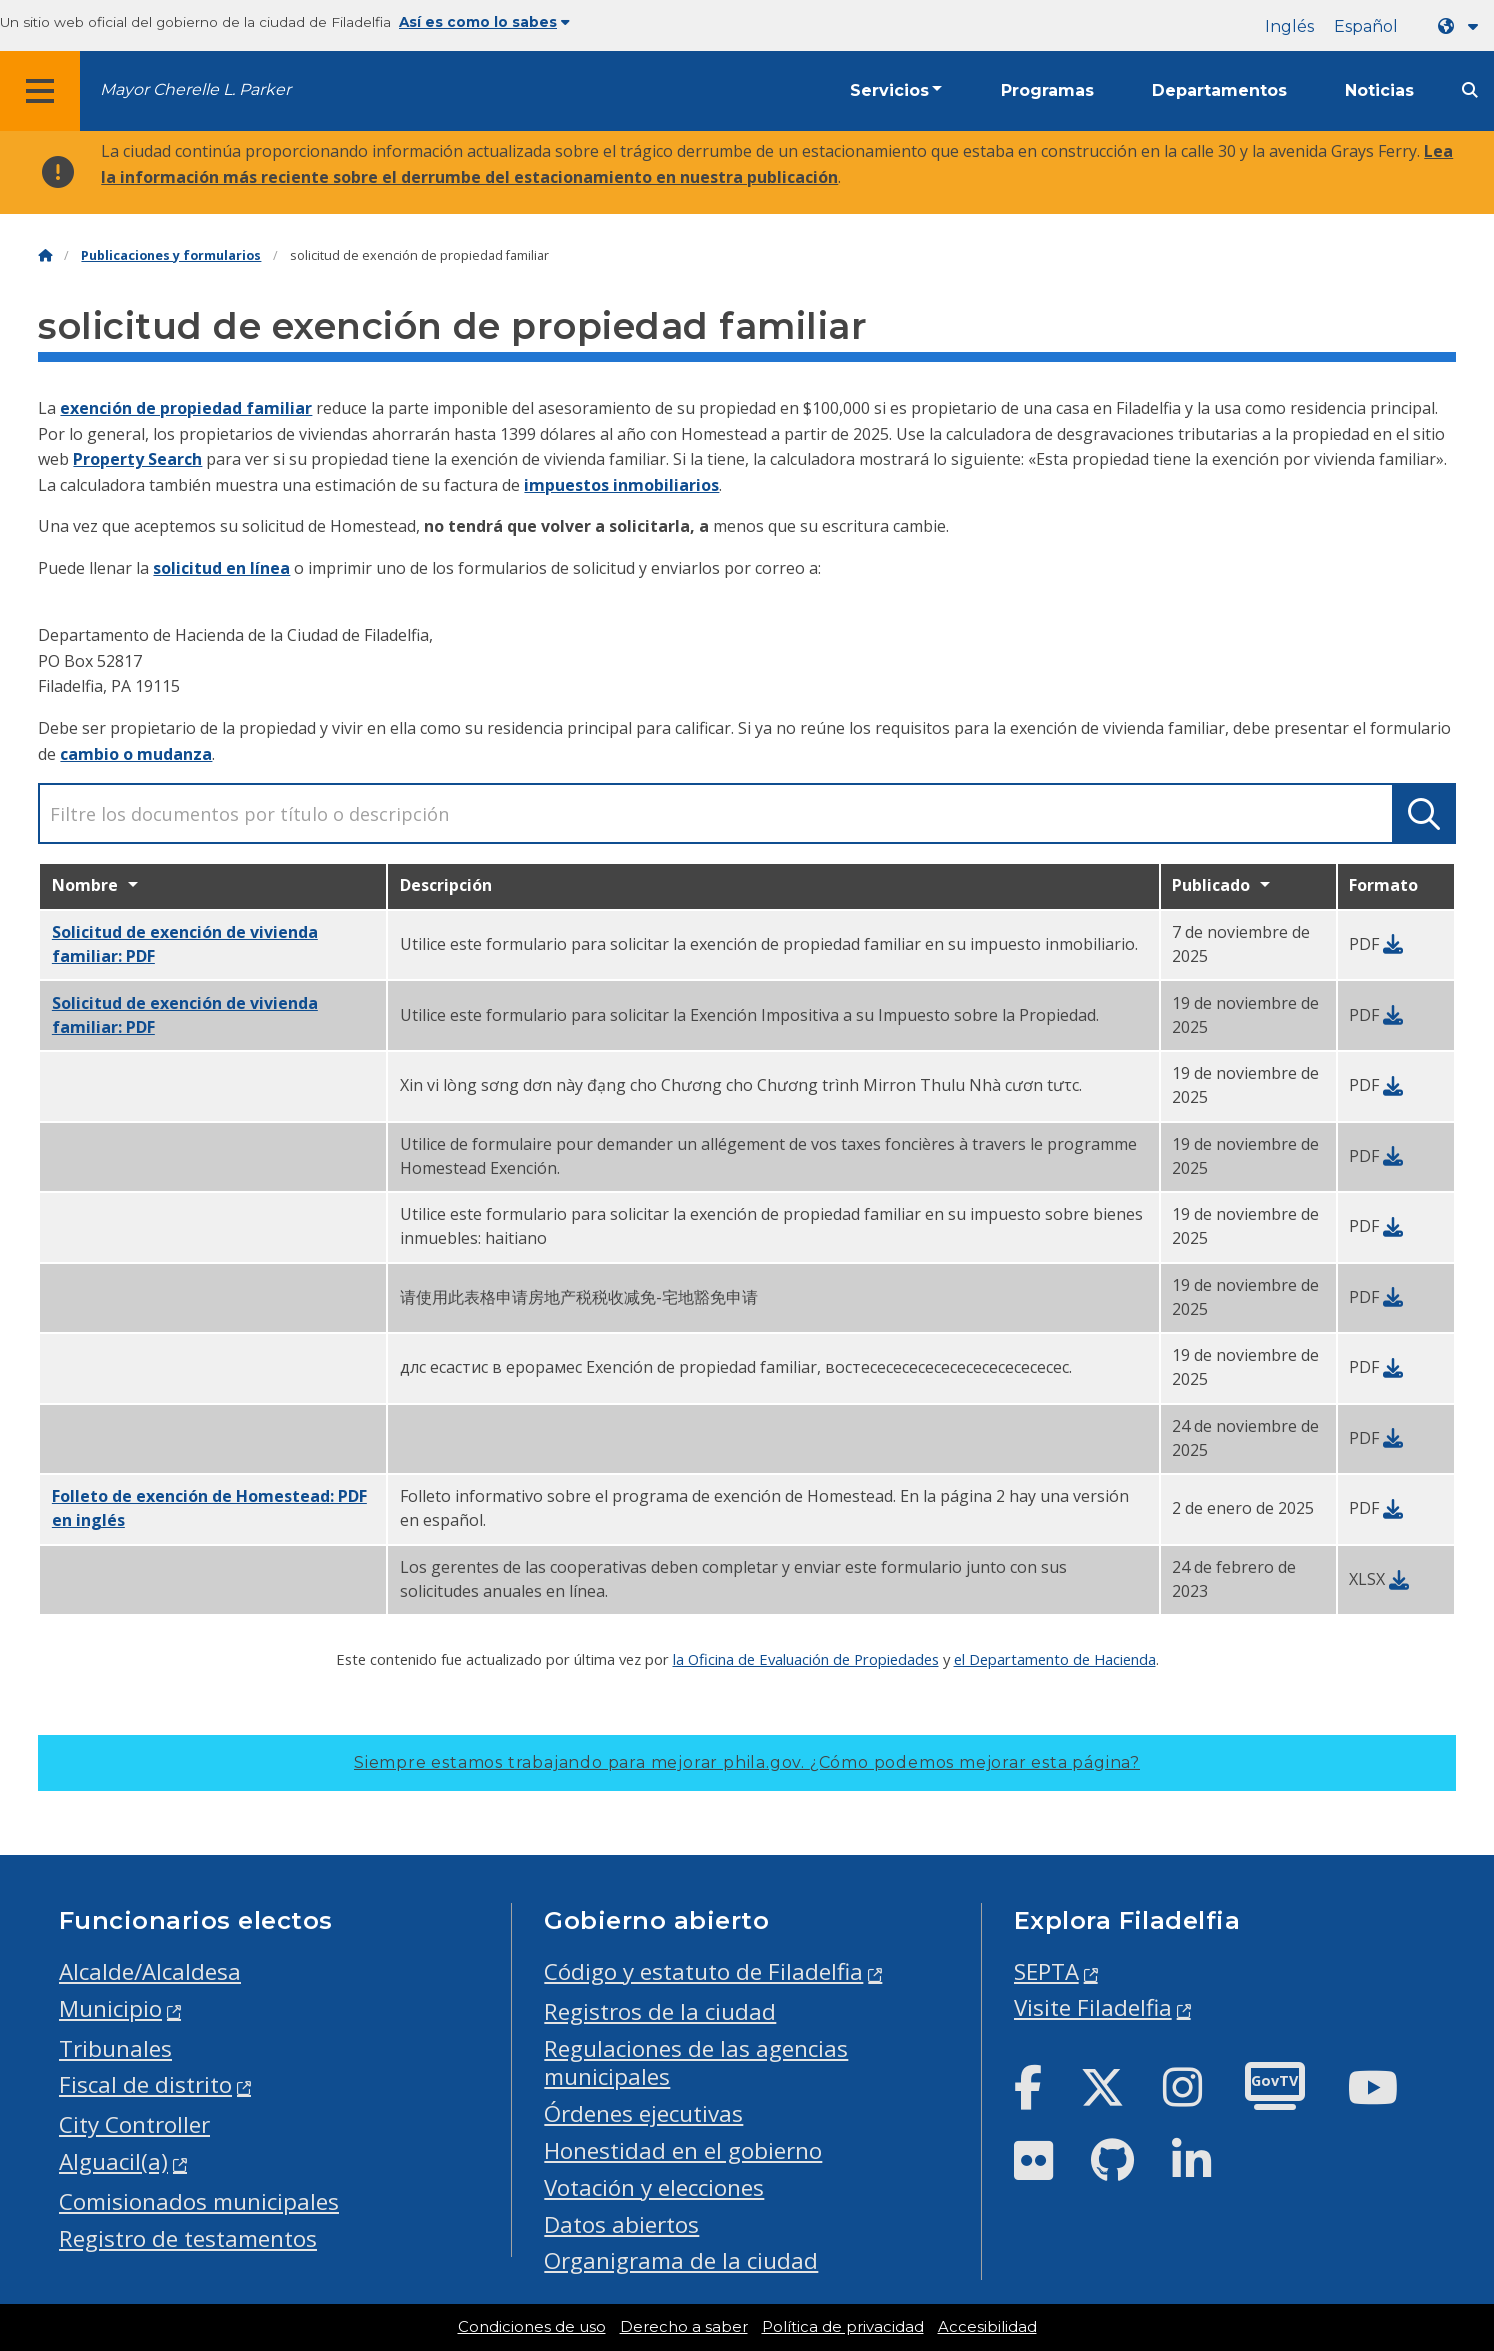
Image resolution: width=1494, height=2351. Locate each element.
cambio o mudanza (136, 754)
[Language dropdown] (1462, 26)
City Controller (134, 2124)
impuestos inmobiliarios (621, 485)
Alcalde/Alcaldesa (150, 1971)
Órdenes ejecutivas (643, 2113)
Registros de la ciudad (660, 2011)
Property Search (137, 459)
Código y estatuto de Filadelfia (703, 1971)
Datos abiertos (621, 2224)
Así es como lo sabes (484, 22)
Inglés (1289, 26)
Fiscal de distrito (145, 2084)
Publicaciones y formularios (171, 255)
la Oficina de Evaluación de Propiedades (806, 1659)
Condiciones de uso (532, 2327)
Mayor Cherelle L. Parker (195, 89)
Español (1366, 26)
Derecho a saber (684, 2327)
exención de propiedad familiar (186, 408)
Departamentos (1219, 90)
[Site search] (1470, 90)
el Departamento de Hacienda (1055, 1659)
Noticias (1379, 90)
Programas (1047, 90)
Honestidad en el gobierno (683, 2150)
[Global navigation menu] (40, 91)
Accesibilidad (987, 2327)
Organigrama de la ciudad (681, 2260)
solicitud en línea (221, 568)
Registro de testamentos (188, 2238)
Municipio (110, 2008)
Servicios (889, 90)
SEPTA (1046, 1971)
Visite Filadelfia (1093, 2007)
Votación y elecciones (654, 2187)
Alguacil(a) (113, 2161)
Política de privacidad (843, 2327)
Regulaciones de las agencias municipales (696, 2063)
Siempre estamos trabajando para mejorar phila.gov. (747, 1762)
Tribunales (115, 2048)
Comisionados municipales (199, 2201)
